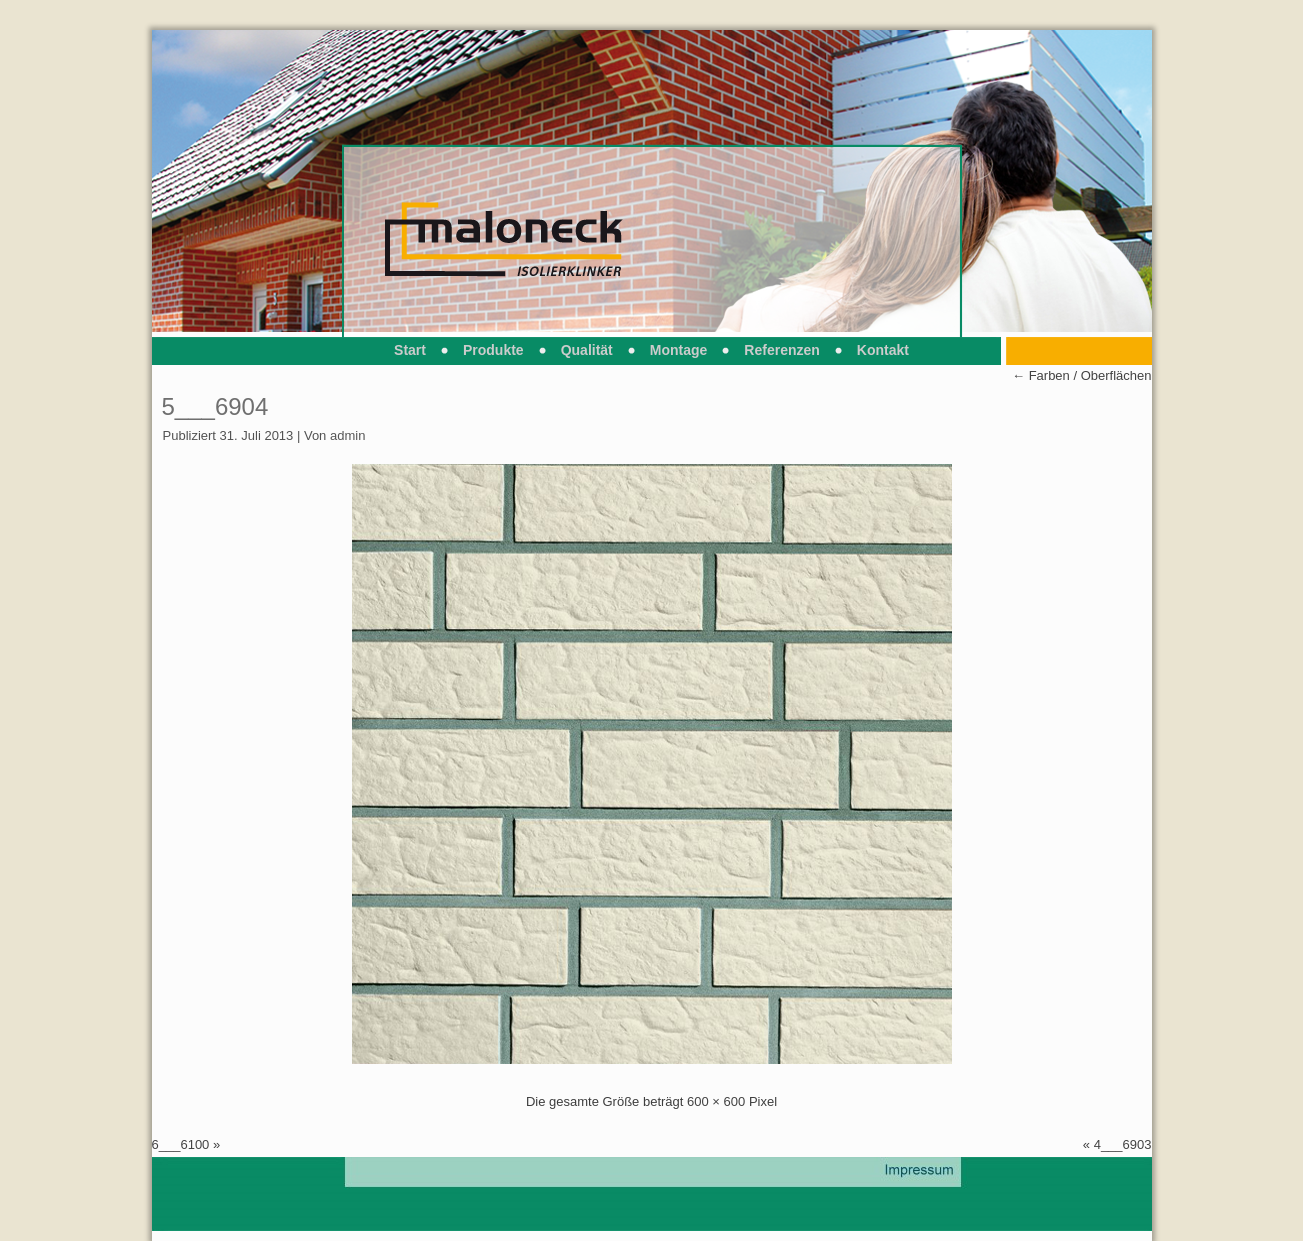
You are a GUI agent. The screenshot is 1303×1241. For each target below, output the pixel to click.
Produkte (493, 350)
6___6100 (181, 1144)
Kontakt (883, 350)
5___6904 (215, 406)
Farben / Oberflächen (1081, 375)
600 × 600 (716, 1101)
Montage (679, 350)
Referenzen (781, 350)
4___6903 (1123, 1144)
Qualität (587, 350)
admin (347, 435)
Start (410, 350)
